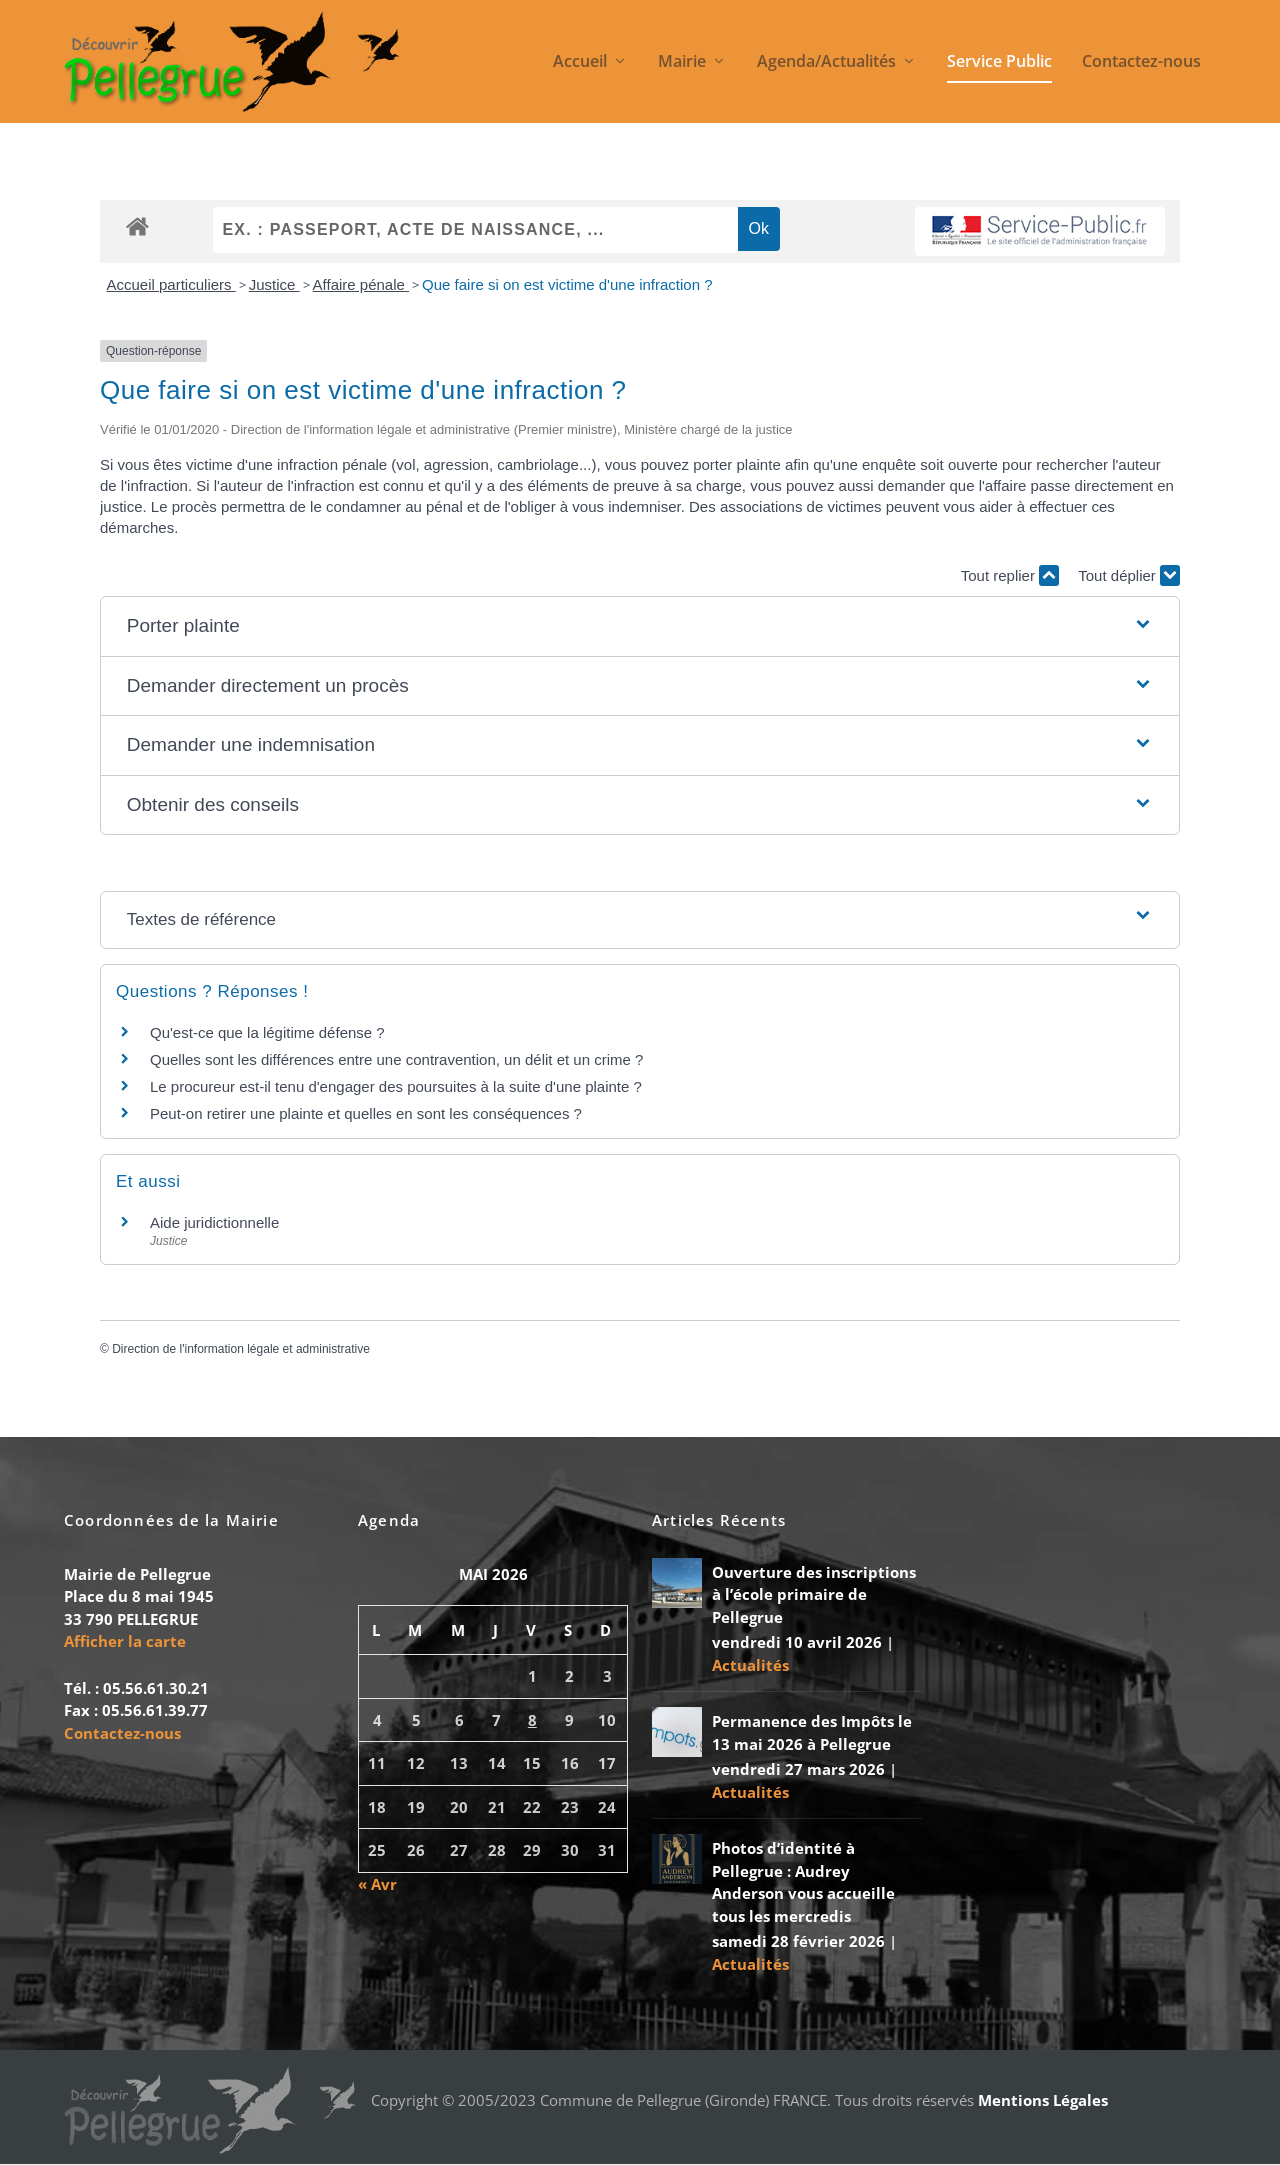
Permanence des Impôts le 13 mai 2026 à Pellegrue (812, 1733)
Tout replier (1010, 576)
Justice (274, 285)
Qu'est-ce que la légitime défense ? (267, 1032)
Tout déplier (1129, 576)
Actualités (750, 1665)
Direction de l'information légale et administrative (241, 1350)
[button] (640, 627)
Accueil (580, 63)
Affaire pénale (361, 285)
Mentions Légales (1043, 2100)
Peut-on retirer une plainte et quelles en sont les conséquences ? (366, 1113)
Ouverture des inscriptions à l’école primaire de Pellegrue (814, 1594)
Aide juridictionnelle (214, 1222)
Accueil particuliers (171, 285)
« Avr (377, 1885)
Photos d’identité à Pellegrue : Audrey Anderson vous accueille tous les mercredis (803, 1883)
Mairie (682, 63)
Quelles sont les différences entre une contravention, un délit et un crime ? (396, 1059)
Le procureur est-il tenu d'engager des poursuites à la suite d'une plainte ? (396, 1086)
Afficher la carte (125, 1642)
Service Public (999, 63)
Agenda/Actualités (826, 63)
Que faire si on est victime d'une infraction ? (567, 285)
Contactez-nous (1141, 63)
